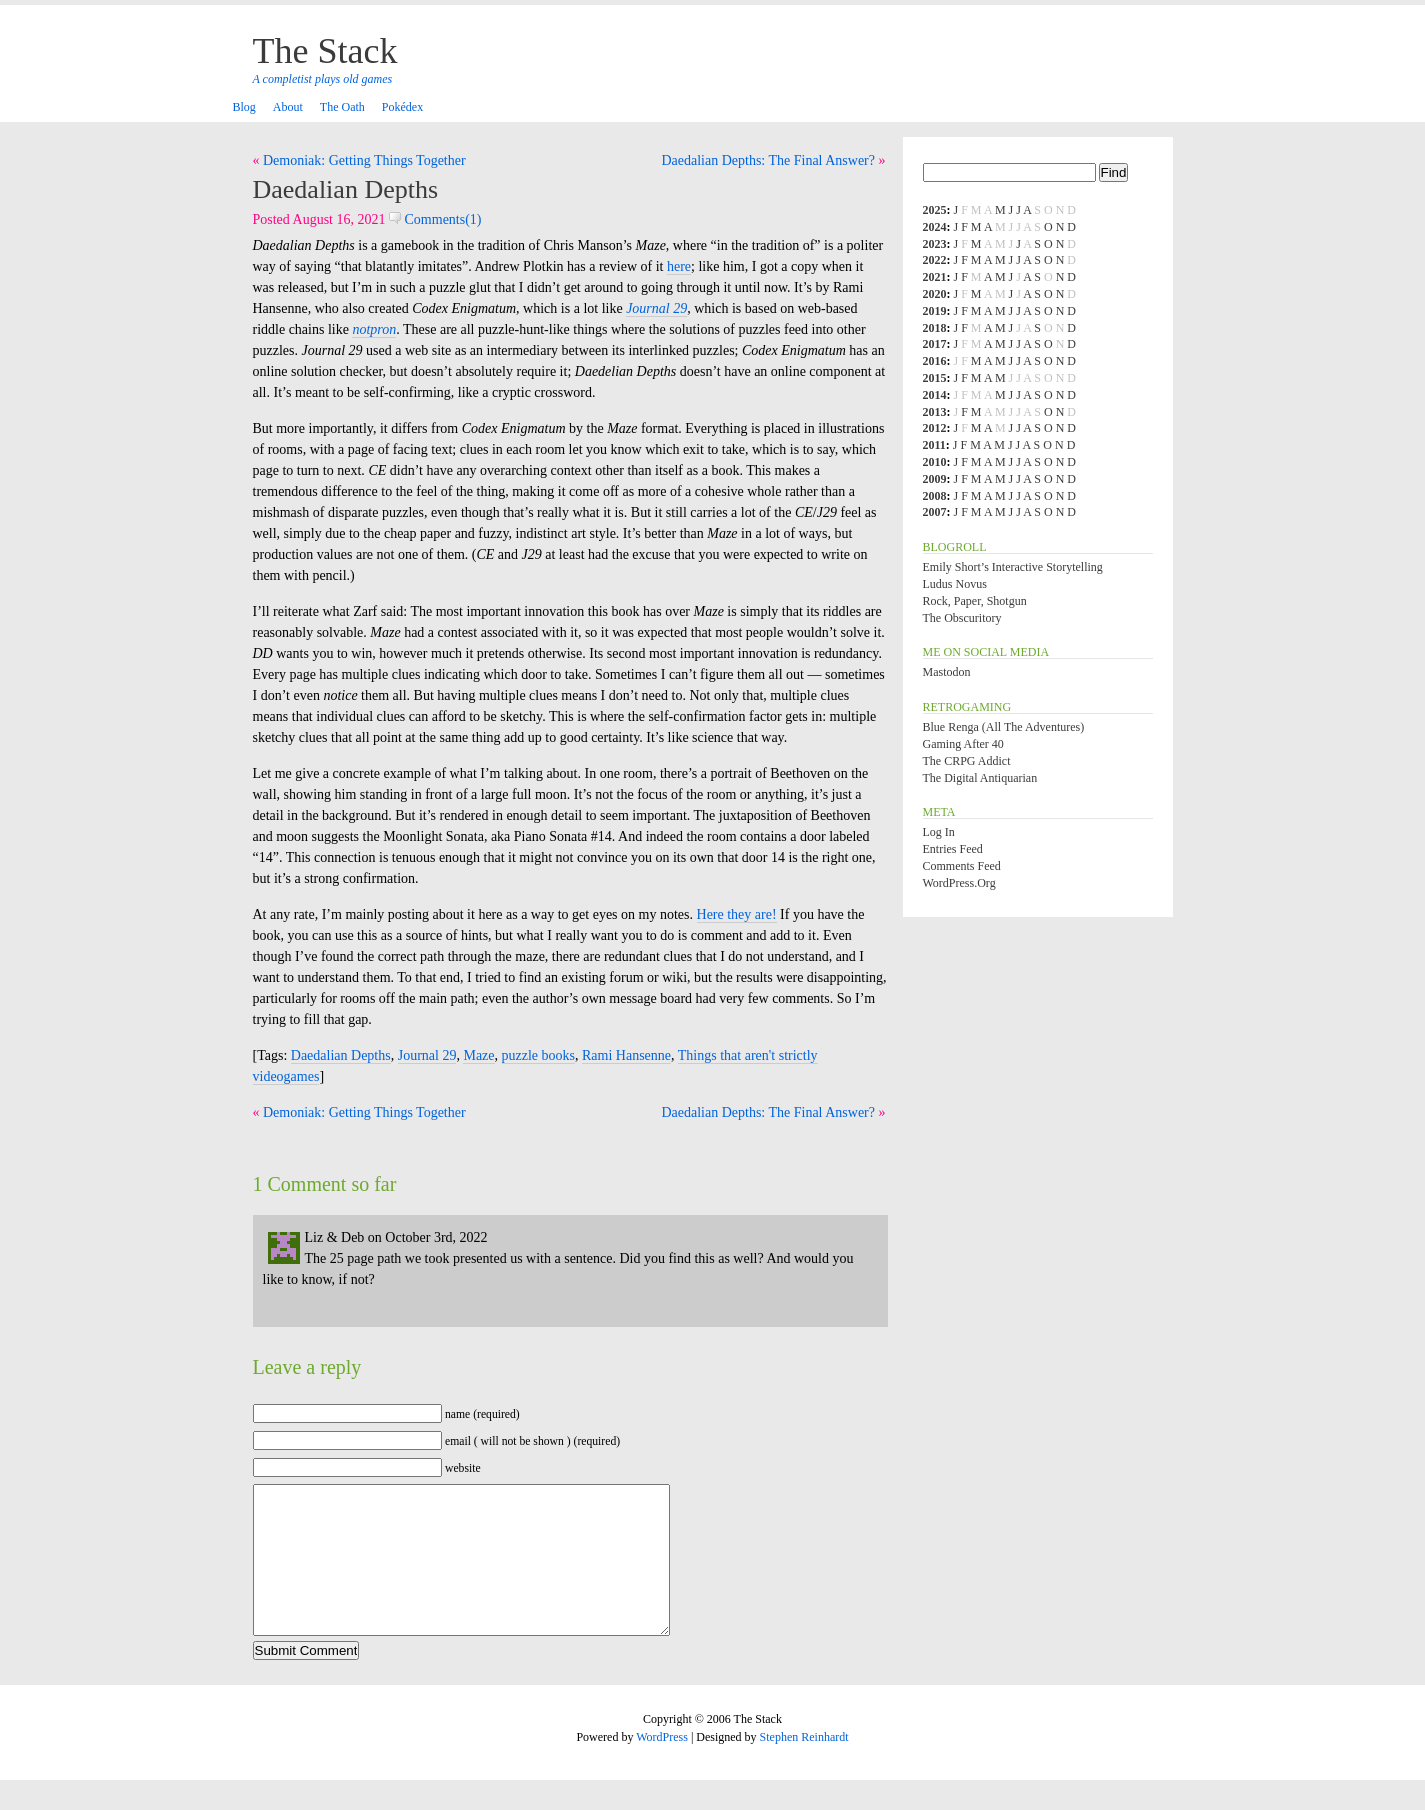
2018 (935, 328)
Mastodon (947, 672)
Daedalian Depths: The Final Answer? (768, 160)
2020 (935, 294)
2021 (935, 277)
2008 (935, 496)
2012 (935, 428)
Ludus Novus (955, 584)
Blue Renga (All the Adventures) (1004, 727)
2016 (935, 361)
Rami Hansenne (626, 1055)
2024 (935, 227)
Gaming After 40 (963, 744)
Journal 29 (427, 1055)
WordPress (662, 1767)
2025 (935, 210)
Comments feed (962, 866)
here (679, 266)
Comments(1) (435, 219)
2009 (935, 479)
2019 (935, 311)
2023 (935, 244)
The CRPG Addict (967, 761)
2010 (935, 462)
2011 (934, 445)
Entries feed (953, 849)
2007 (935, 512)
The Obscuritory (962, 618)
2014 (935, 395)
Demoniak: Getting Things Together (364, 160)
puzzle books (538, 1055)
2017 (935, 344)
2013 (935, 412)
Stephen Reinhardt (804, 1767)
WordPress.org (959, 883)
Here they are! (737, 914)
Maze (478, 1055)
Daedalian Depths (346, 189)
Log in (939, 832)
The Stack (325, 51)
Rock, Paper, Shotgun (975, 601)
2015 (935, 378)
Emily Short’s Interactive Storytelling (1013, 567)
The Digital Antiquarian (980, 778)
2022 (935, 260)
